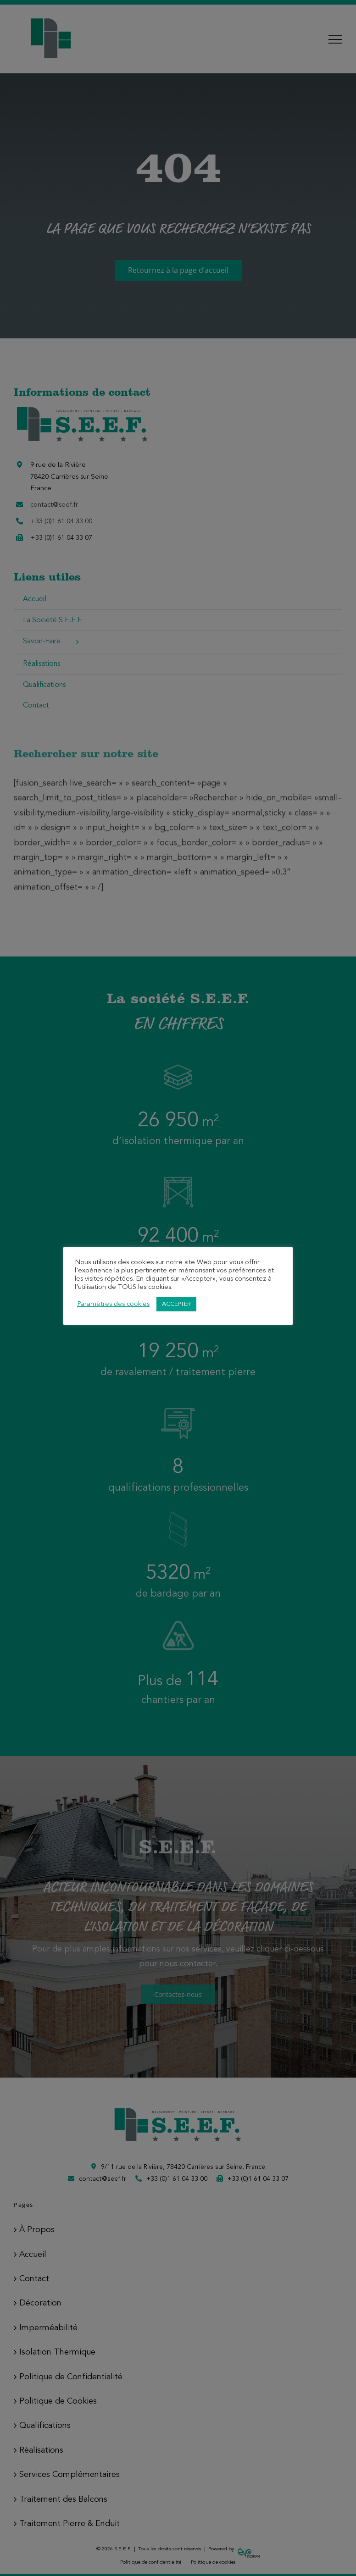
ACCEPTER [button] (176, 1304)
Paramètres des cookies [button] (113, 1304)
